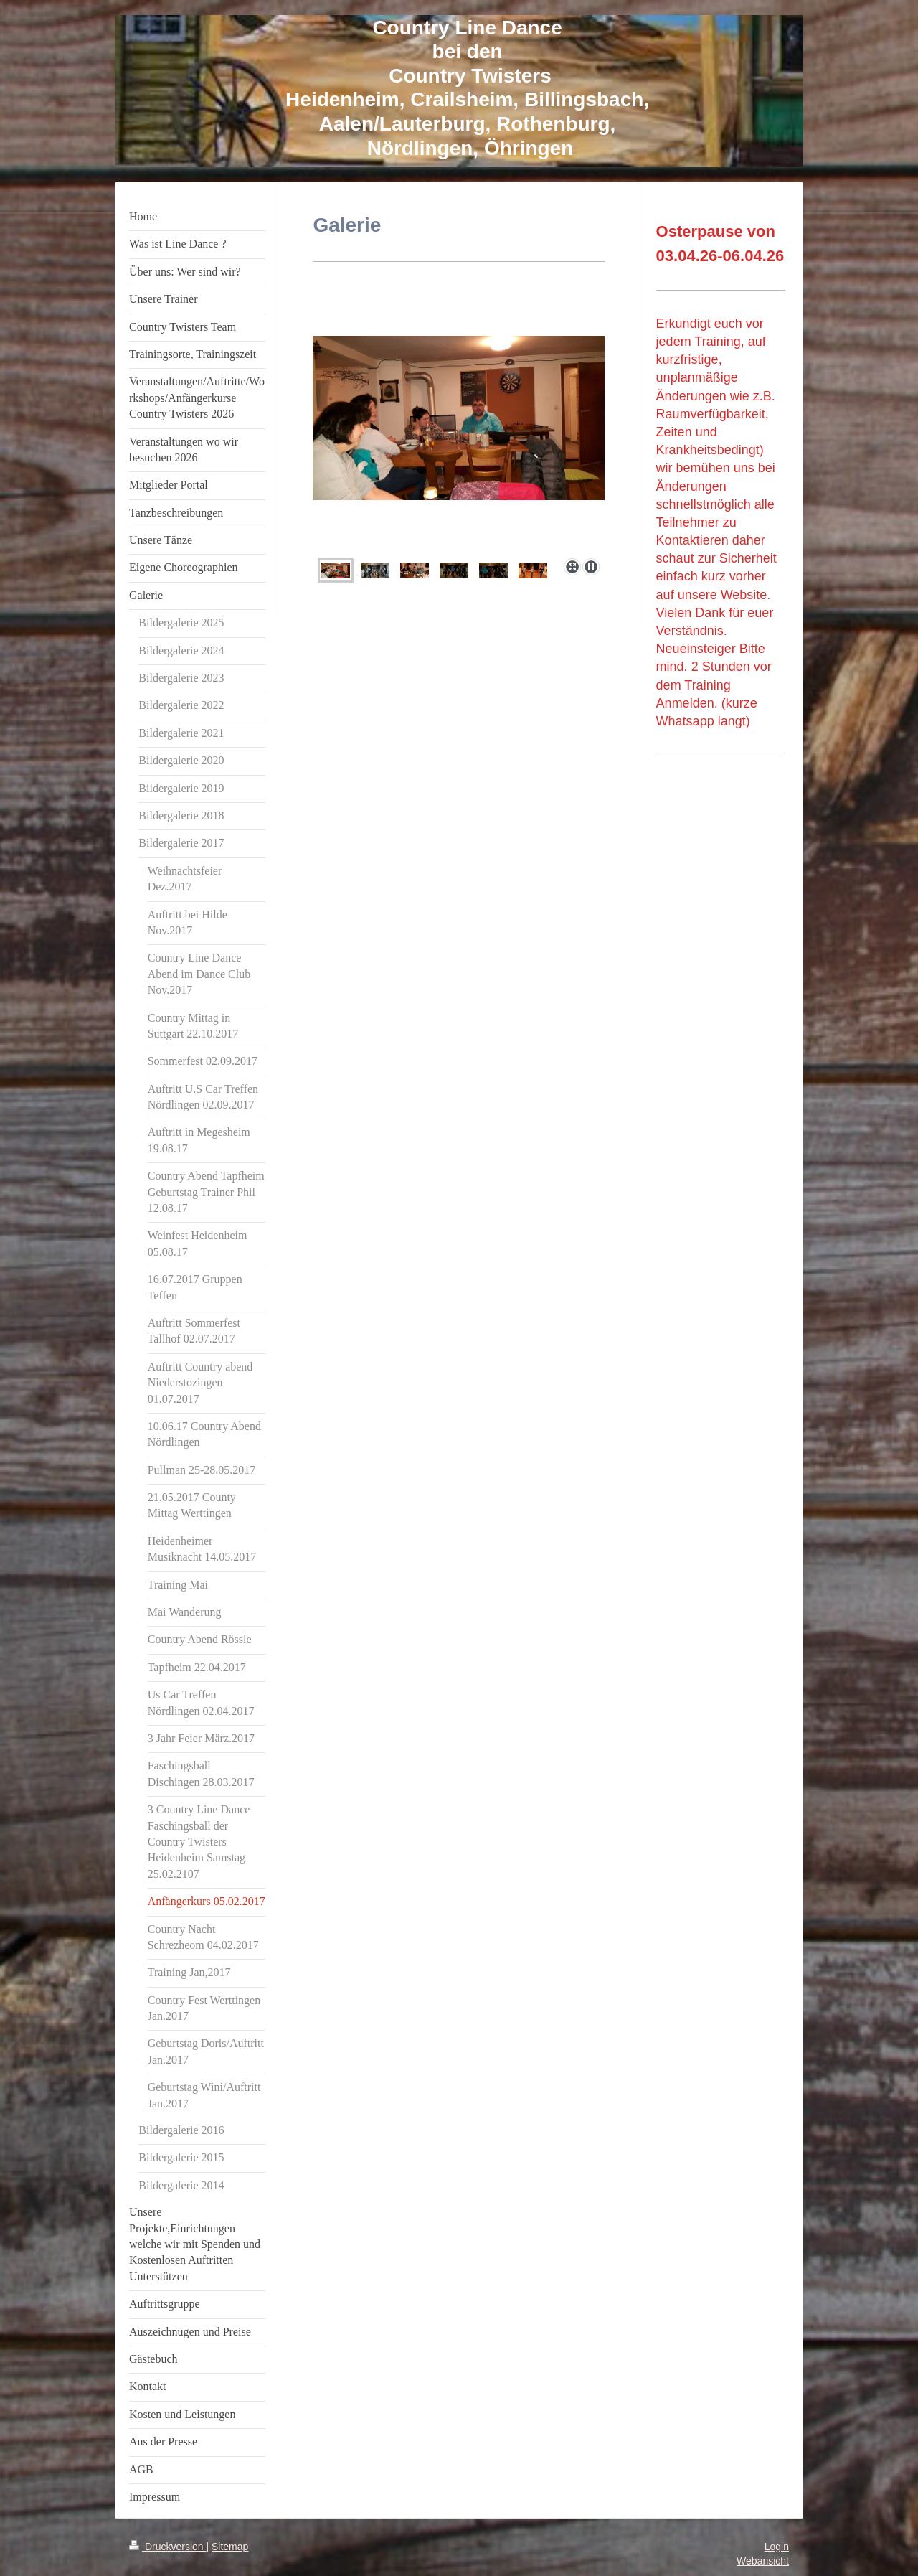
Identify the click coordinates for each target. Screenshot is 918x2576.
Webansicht (763, 2561)
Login (777, 2546)
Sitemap (230, 2546)
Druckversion (167, 2546)
